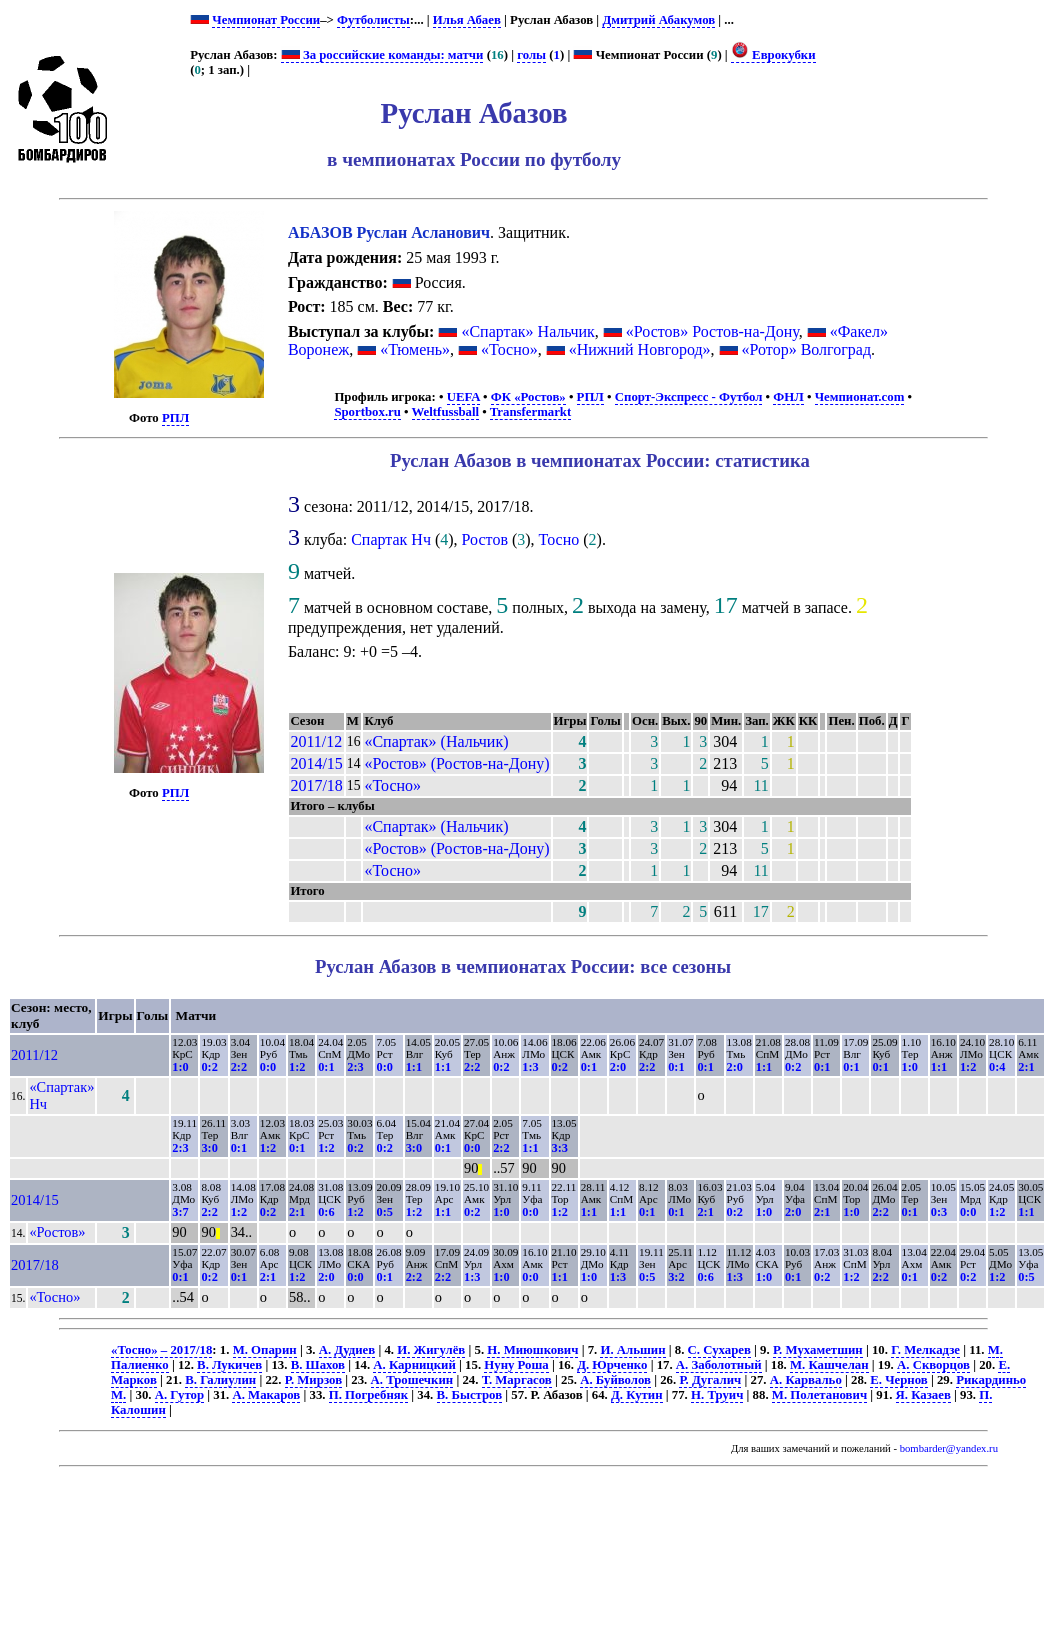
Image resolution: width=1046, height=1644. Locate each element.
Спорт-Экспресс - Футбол (689, 397)
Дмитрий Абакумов (658, 20)
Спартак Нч (391, 539)
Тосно (559, 539)
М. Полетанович (819, 1395)
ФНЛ (788, 397)
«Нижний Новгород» (640, 349)
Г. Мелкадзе (925, 1350)
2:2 (239, 1067)
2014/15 (316, 763)
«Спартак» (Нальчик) (436, 741)
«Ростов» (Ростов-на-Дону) (456, 763)
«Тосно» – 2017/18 (161, 1350)
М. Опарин (265, 1350)
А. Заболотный (719, 1365)
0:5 (384, 1212)
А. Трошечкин (412, 1380)
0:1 (326, 1067)
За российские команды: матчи (382, 55)
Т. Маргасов (517, 1380)
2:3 (355, 1067)
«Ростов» (57, 1232)
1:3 (530, 1067)
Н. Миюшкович (532, 1350)
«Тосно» (509, 349)
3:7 (180, 1212)
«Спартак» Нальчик (527, 331)
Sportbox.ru (367, 412)
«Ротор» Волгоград (806, 349)
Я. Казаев (923, 1395)
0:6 (326, 1212)
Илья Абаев (467, 20)
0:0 (268, 1067)
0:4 (997, 1067)
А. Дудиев (347, 1350)
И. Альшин (632, 1350)
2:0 (618, 1067)
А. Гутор (179, 1395)
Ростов (485, 539)
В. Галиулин (220, 1380)
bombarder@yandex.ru (949, 1448)
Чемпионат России (266, 20)
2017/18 (316, 785)
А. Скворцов (933, 1365)
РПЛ (175, 418)
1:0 (180, 1067)
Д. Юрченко (612, 1365)
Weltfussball (446, 412)
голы (531, 55)
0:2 (209, 1067)
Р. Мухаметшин (818, 1350)
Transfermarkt (531, 412)
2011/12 (316, 741)
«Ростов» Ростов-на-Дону (712, 331)
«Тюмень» (415, 349)
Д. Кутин (637, 1395)
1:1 (414, 1067)
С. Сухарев (719, 1350)
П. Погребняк (368, 1395)
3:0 (209, 1148)
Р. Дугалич (710, 1380)
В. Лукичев (229, 1365)
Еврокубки (773, 55)
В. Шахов (318, 1365)
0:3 (939, 1212)
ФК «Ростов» (528, 397)
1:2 (297, 1067)
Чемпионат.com (860, 397)
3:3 (560, 1148)
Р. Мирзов (313, 1380)
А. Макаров (266, 1395)
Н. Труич (717, 1395)
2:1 (1026, 1067)
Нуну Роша (516, 1365)
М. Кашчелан (829, 1365)
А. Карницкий (414, 1365)
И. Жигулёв (431, 1350)
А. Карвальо (806, 1380)
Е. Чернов (899, 1380)
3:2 (676, 1277)
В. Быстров (470, 1395)
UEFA (463, 397)
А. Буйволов (615, 1380)
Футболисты (373, 20)
